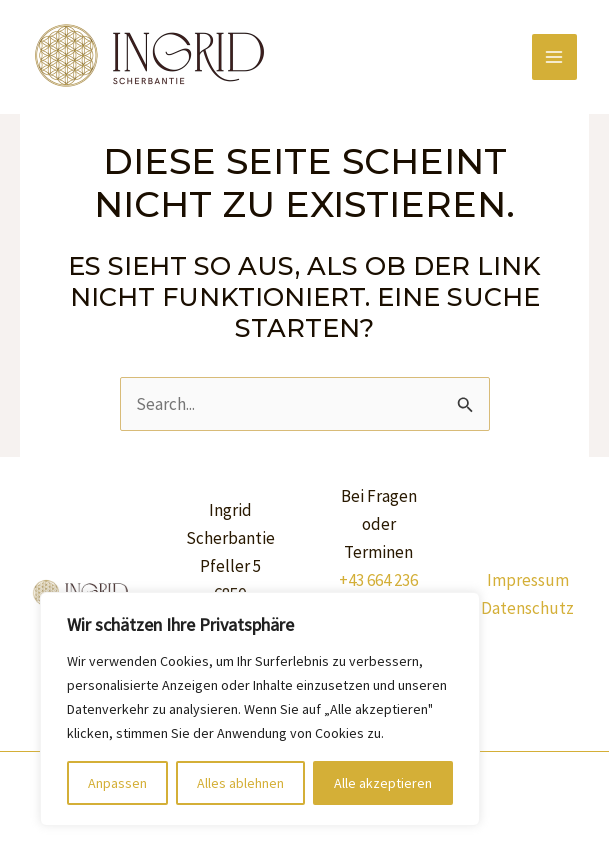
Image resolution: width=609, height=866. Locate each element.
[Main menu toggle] (555, 57)
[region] (260, 709)
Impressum (528, 580)
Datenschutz (527, 608)
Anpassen (117, 783)
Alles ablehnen (240, 783)
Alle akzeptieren (383, 783)
